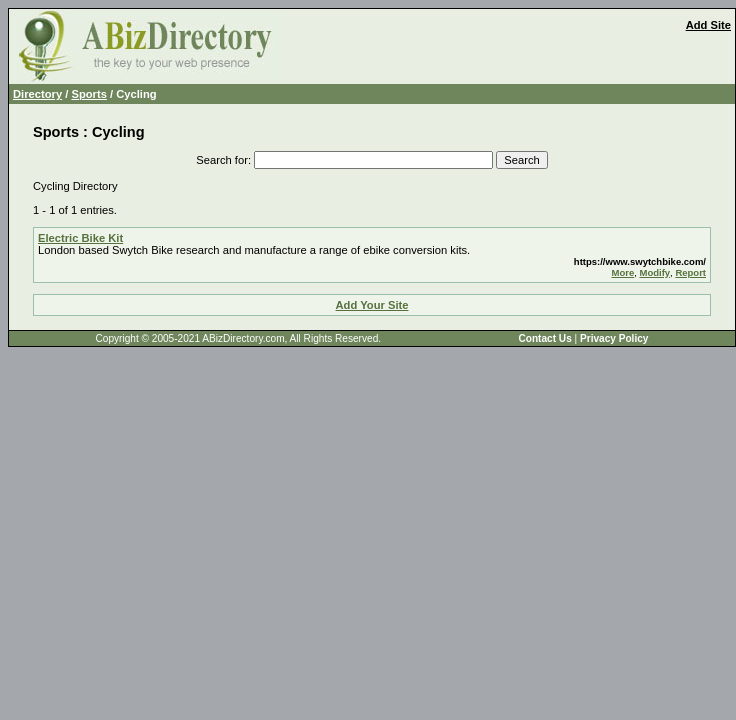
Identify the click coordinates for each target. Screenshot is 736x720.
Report (690, 272)
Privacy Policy (614, 338)
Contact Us (544, 338)
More (623, 272)
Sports (88, 94)
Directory (37, 94)
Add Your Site (372, 305)
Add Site (708, 25)
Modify (654, 272)
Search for (222, 160)
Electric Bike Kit (80, 238)
